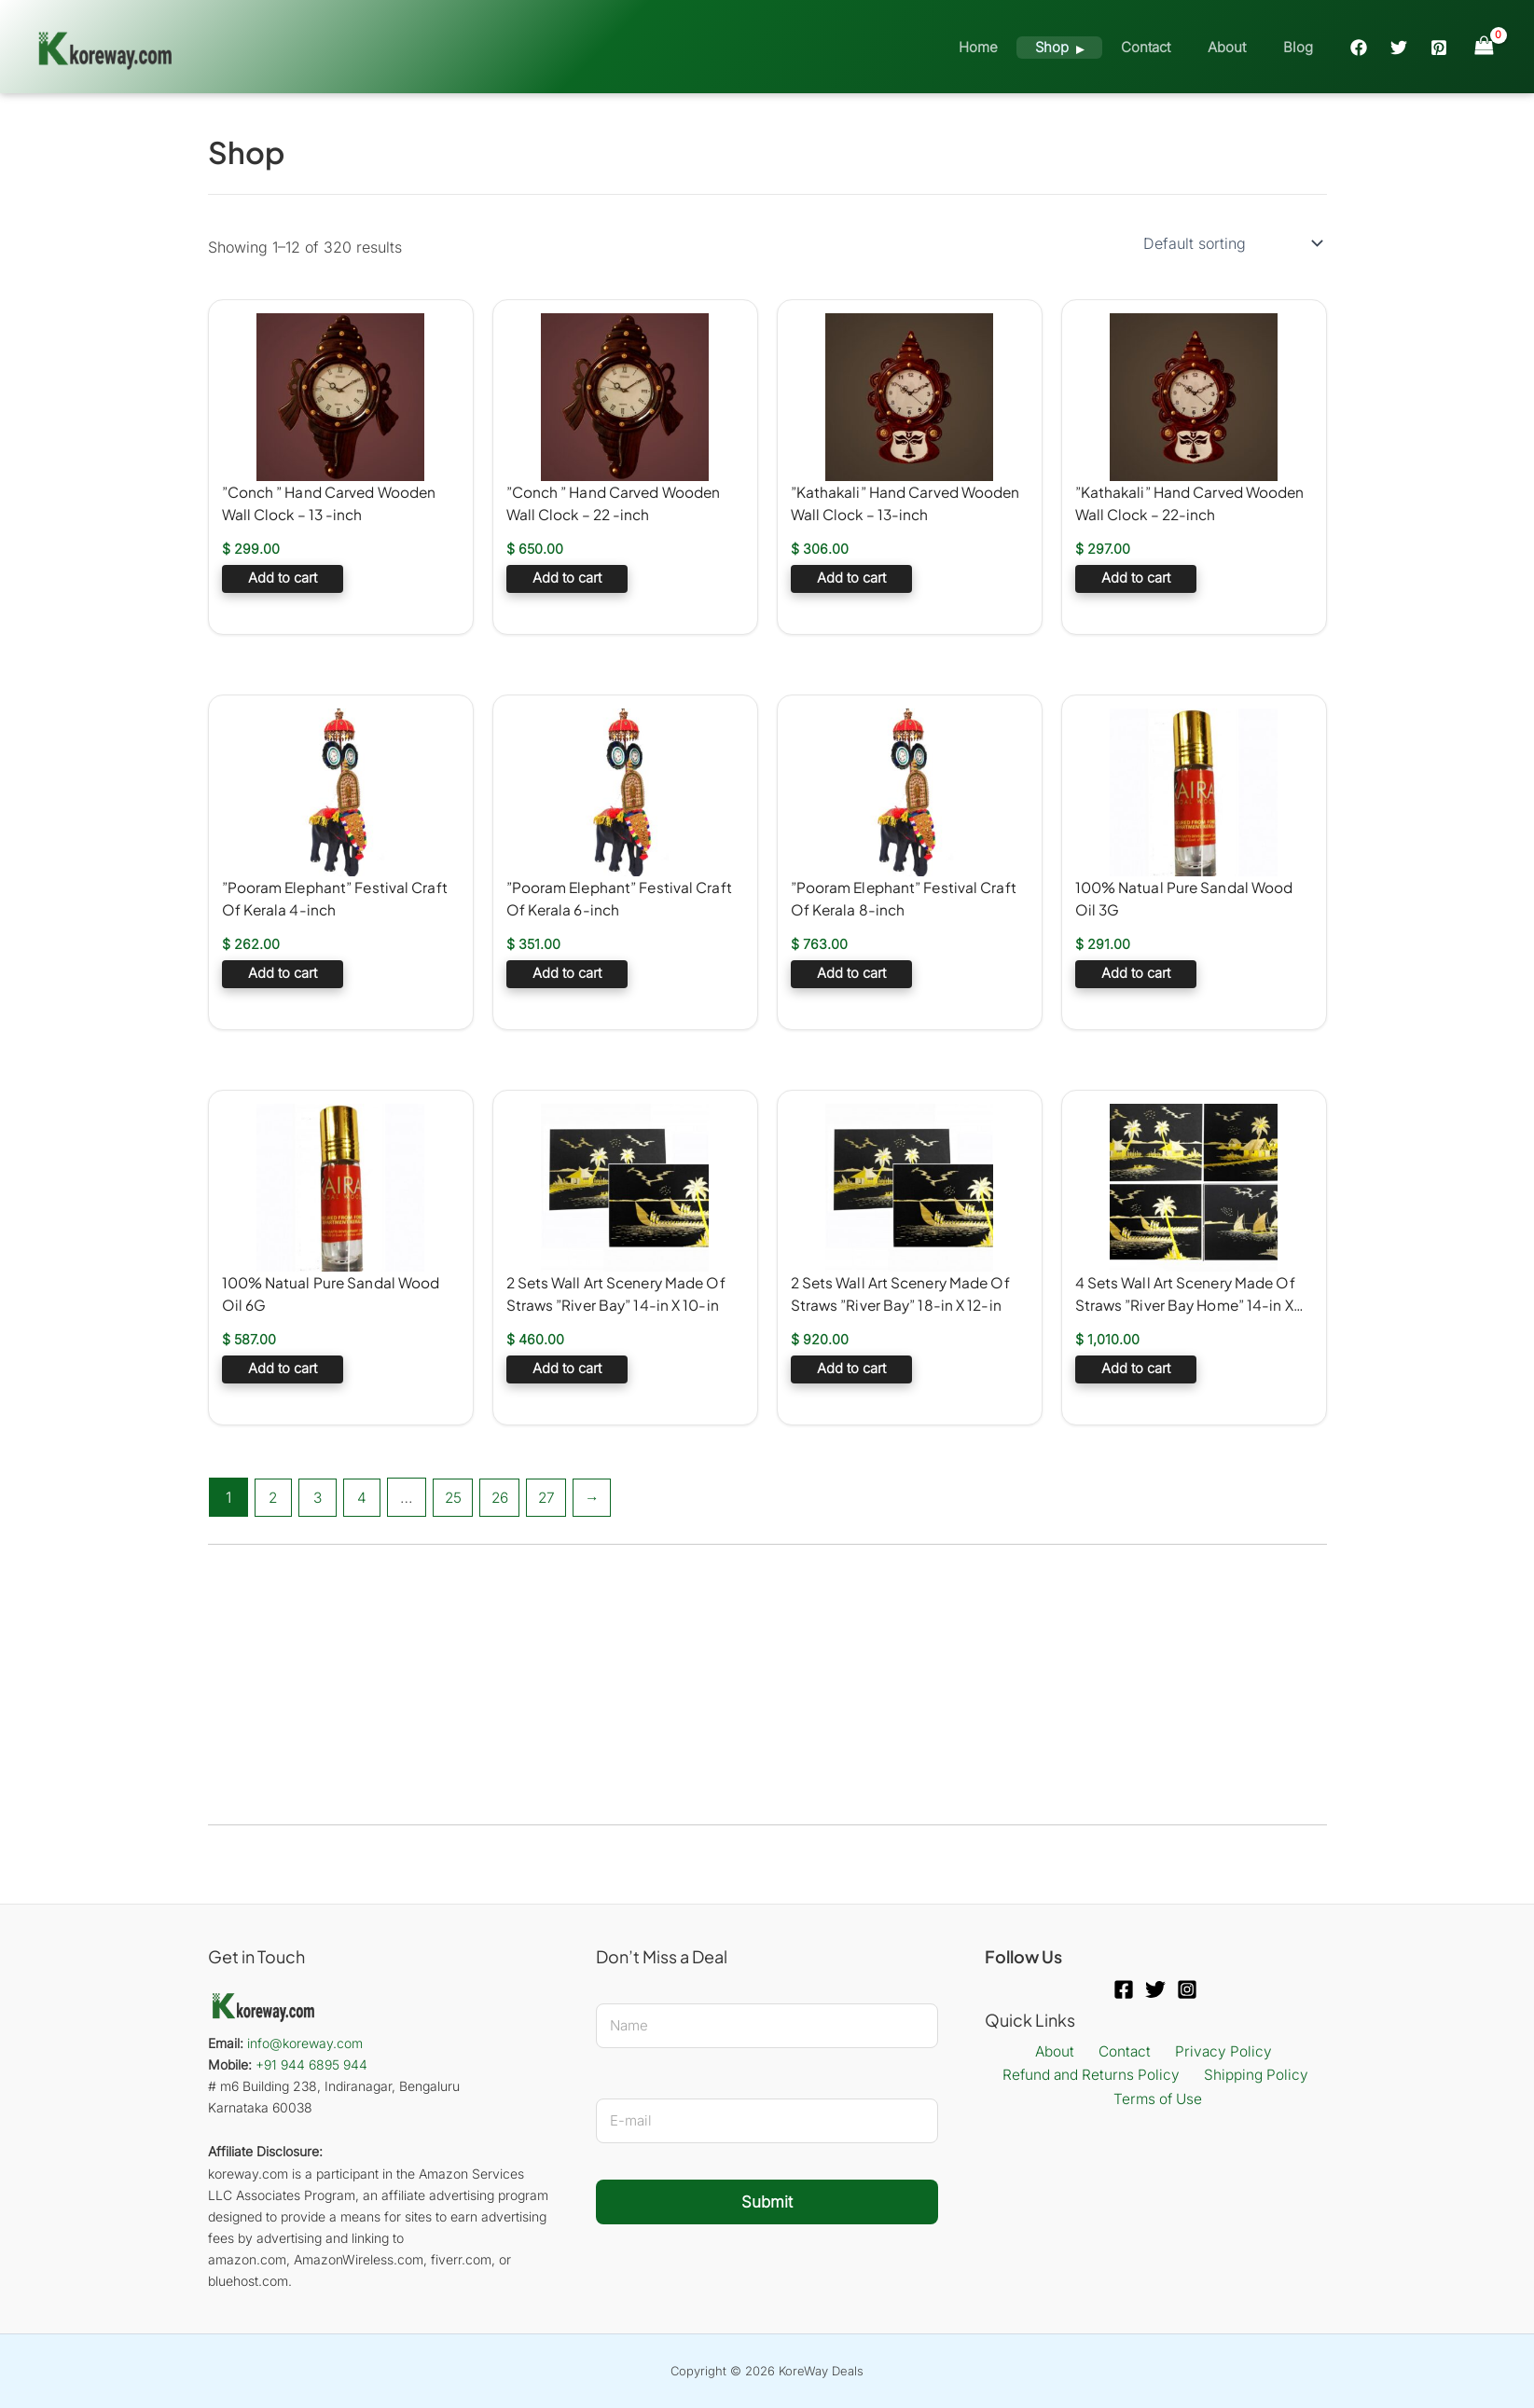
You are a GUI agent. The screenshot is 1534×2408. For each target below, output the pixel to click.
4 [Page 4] (365, 1497)
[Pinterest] (1438, 47)
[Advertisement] (757, 1684)
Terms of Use (1159, 2100)
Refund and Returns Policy (1094, 2076)
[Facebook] (1358, 47)
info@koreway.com (305, 2043)
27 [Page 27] (556, 1497)
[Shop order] (1231, 243)
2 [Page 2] (274, 1497)
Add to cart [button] (282, 580)
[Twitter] (1398, 47)
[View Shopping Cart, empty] (1483, 46)
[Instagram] (1187, 1989)
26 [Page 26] (507, 1497)
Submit (767, 2202)
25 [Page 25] (458, 1497)
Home (1020, 47)
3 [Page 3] (320, 1497)
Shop (1084, 47)
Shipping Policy (1255, 2076)
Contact (1169, 47)
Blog (1303, 47)
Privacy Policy (1214, 2052)
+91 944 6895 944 (311, 2064)
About (1241, 47)
